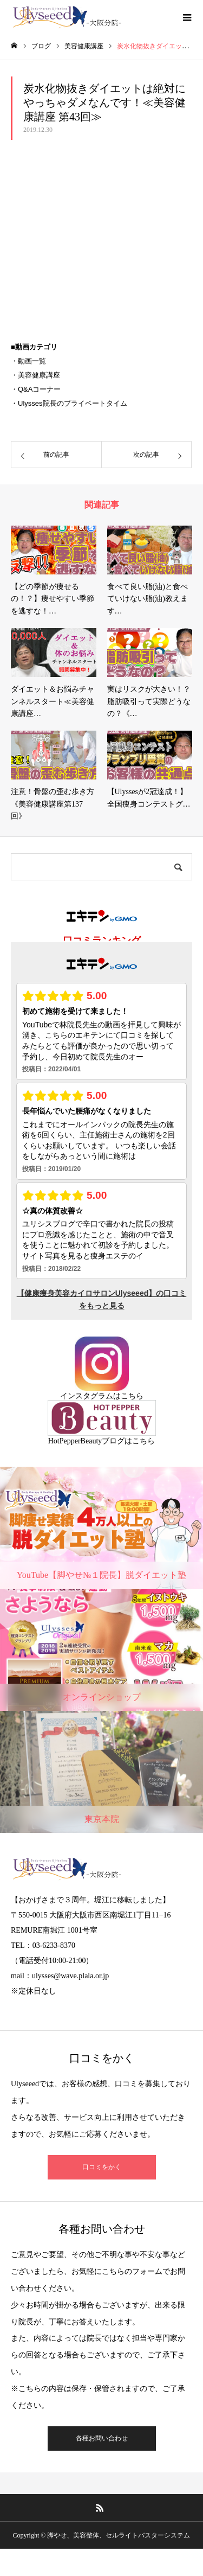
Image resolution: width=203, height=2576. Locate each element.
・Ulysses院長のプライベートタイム (69, 403)
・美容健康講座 (35, 375)
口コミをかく (101, 2167)
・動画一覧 (28, 361)
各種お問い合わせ (102, 2438)
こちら (132, 1396)
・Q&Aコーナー (36, 389)
